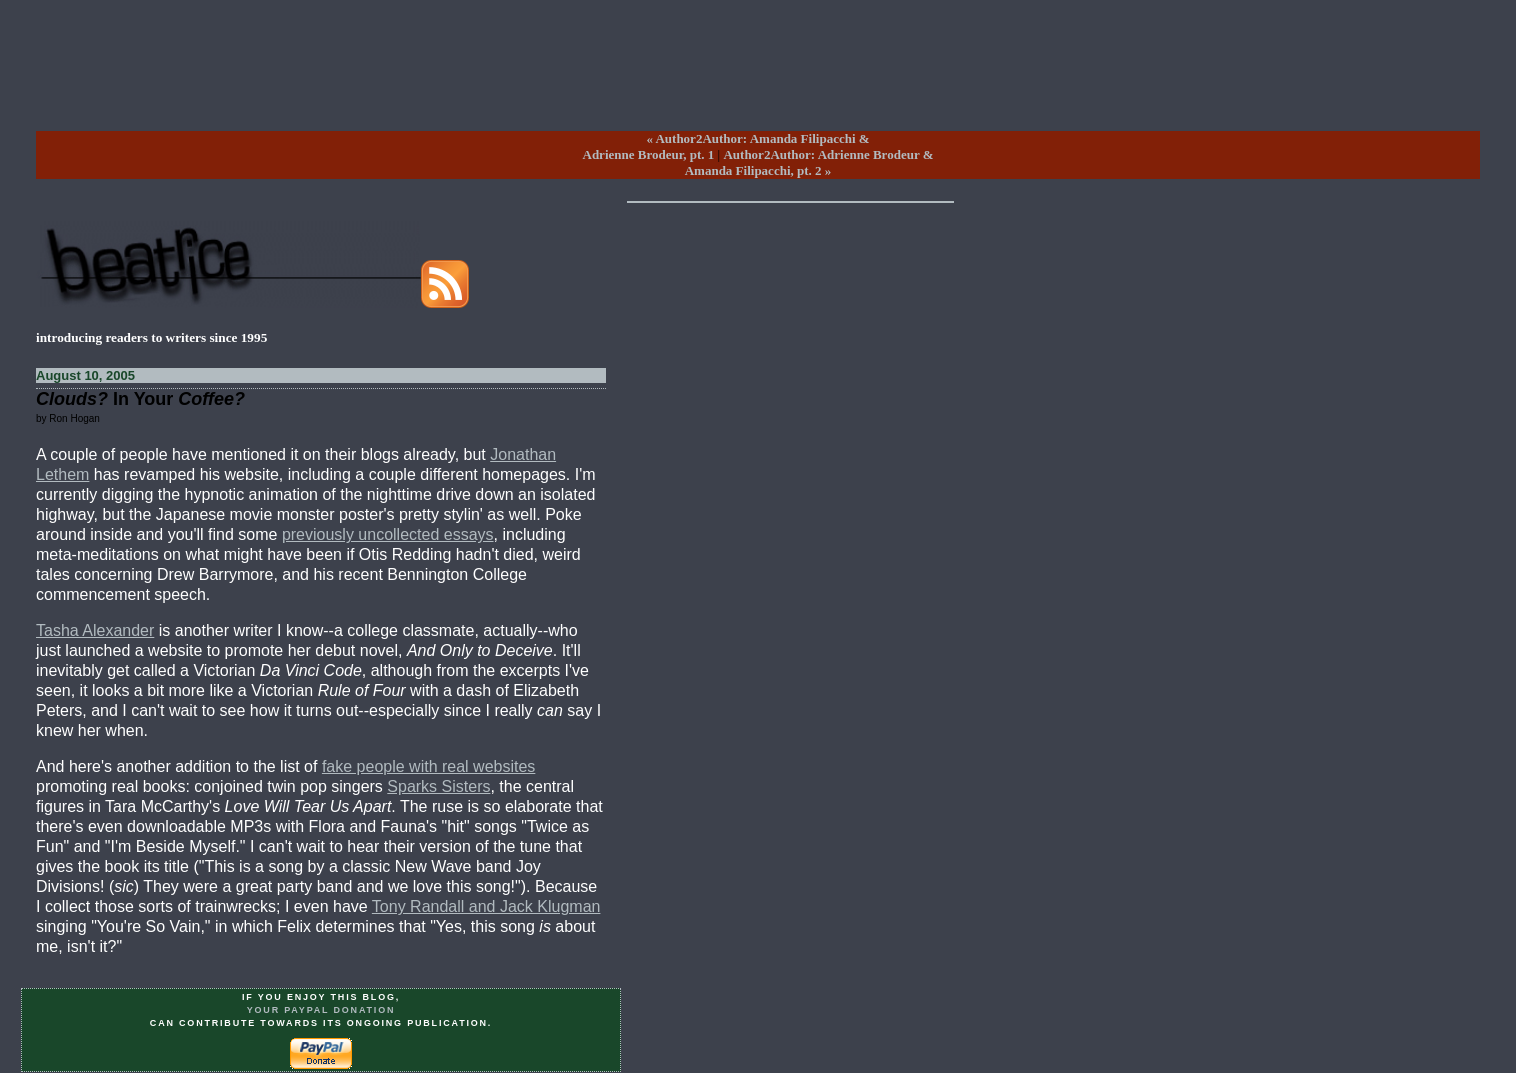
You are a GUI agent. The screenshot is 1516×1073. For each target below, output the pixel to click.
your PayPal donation (321, 1010)
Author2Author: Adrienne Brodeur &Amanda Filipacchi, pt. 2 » (809, 162)
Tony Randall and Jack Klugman (486, 906)
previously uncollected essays (388, 534)
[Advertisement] (758, 81)
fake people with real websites (428, 766)
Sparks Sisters (438, 786)
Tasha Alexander (95, 630)
